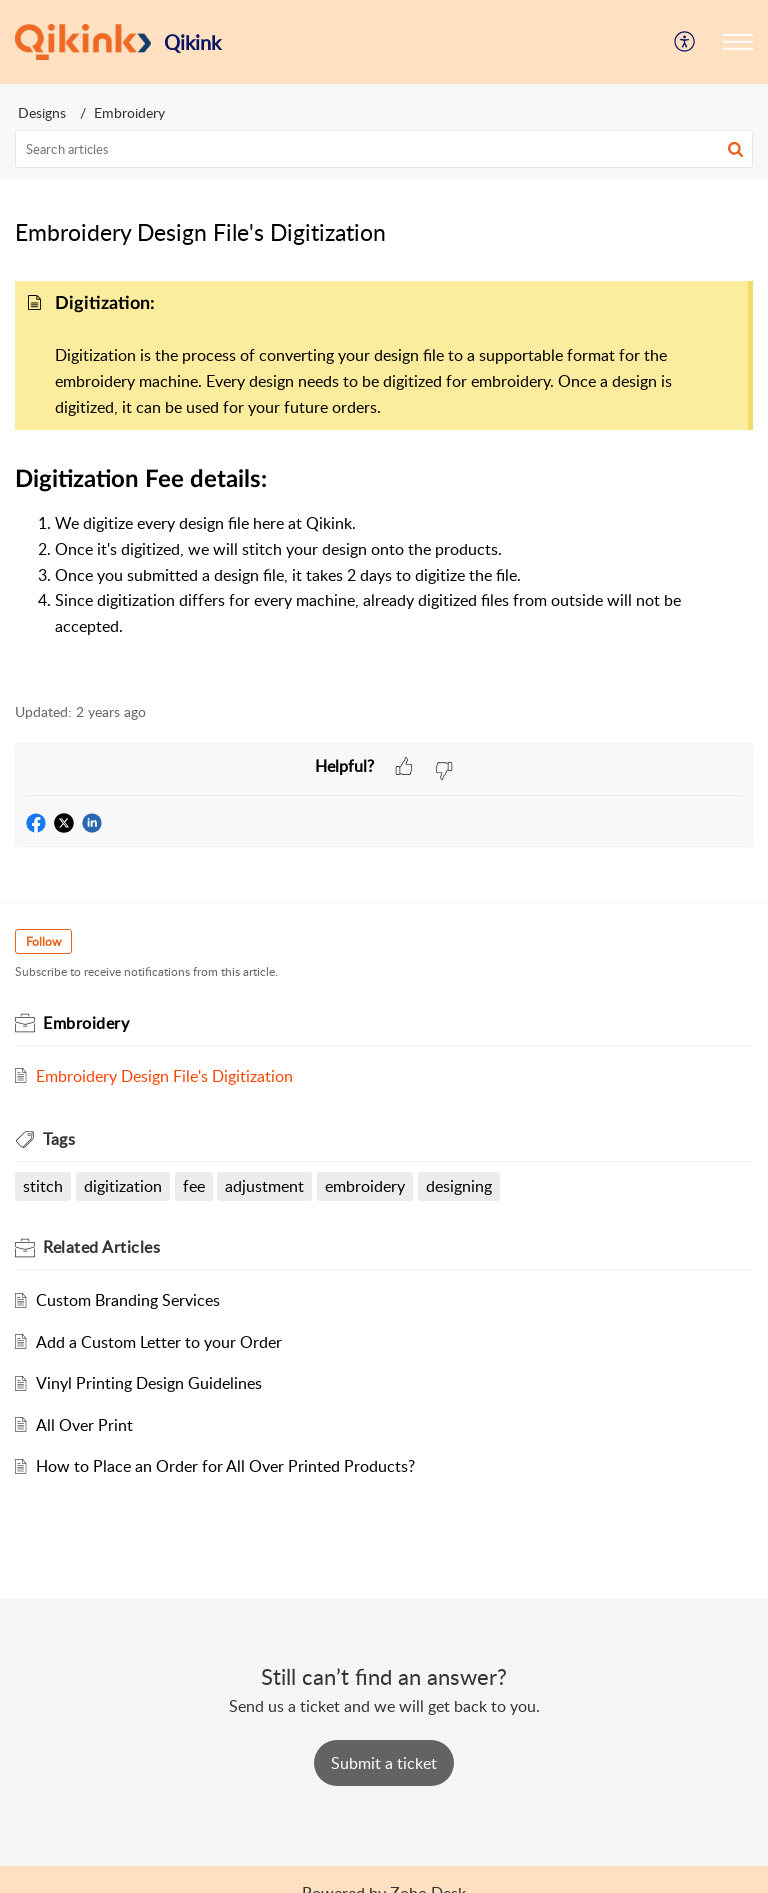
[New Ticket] (384, 1763)
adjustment (264, 1186)
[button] (738, 42)
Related (101, 1247)
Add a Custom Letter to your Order (159, 1342)
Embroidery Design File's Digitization (164, 1076)
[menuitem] (685, 42)
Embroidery (129, 112)
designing (459, 1186)
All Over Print (84, 1425)
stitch (43, 1186)
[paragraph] (384, 476)
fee (194, 1186)
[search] (384, 149)
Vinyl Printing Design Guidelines (149, 1383)
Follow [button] (43, 941)
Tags (59, 1139)
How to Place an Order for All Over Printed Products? (225, 1466)
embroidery (365, 1186)
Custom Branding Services (128, 1300)
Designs (42, 112)
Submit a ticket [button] (384, 1763)
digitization (123, 1186)
